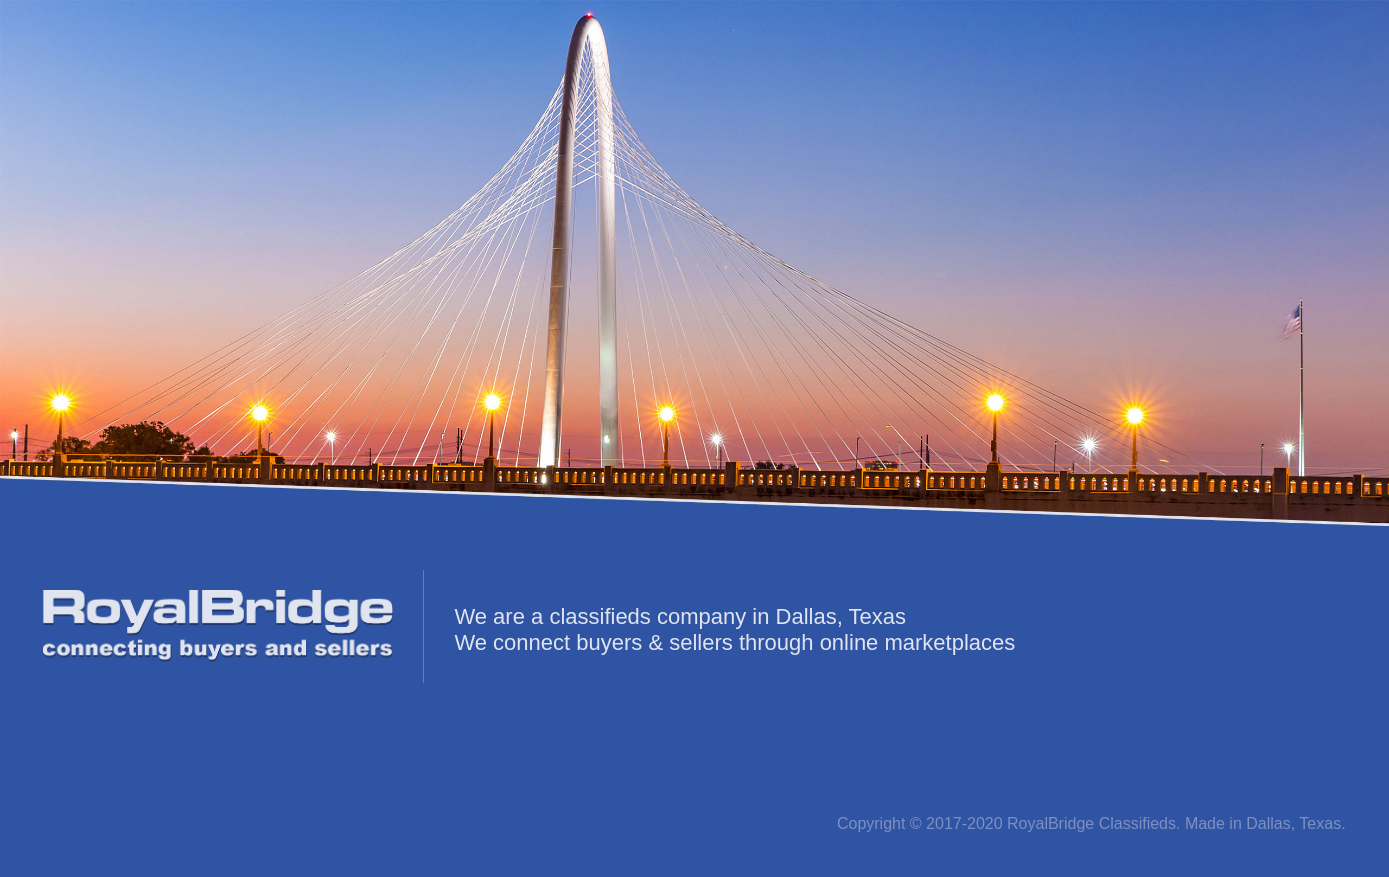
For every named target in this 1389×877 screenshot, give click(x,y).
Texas (1320, 823)
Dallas (1268, 823)
